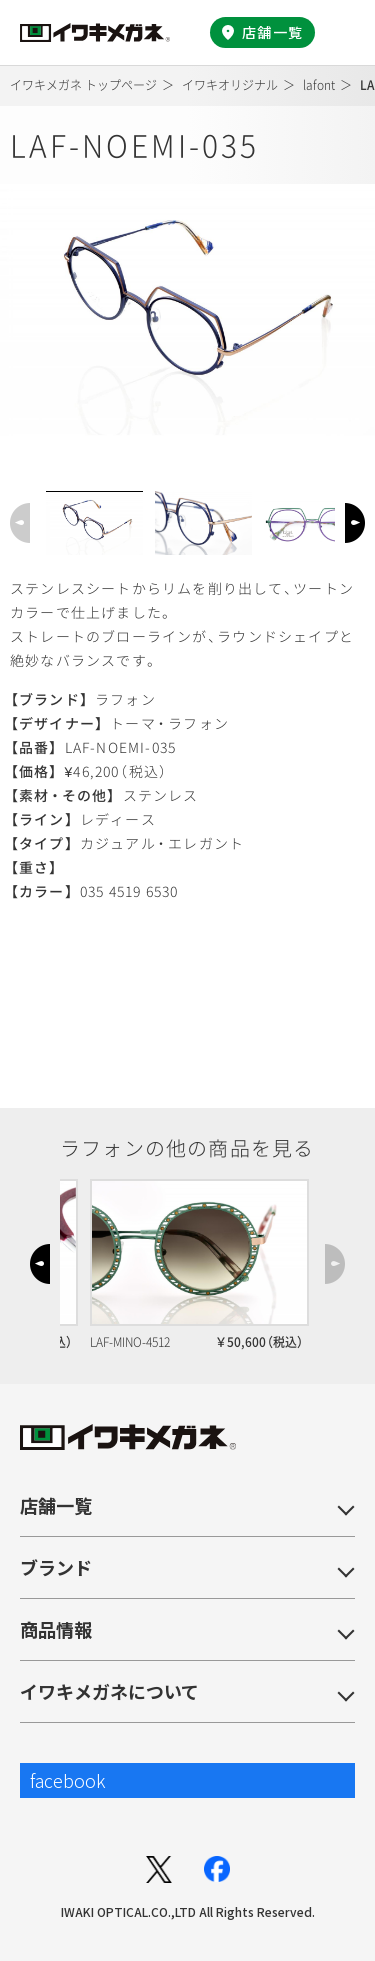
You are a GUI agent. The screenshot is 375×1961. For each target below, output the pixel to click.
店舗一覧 (272, 32)
